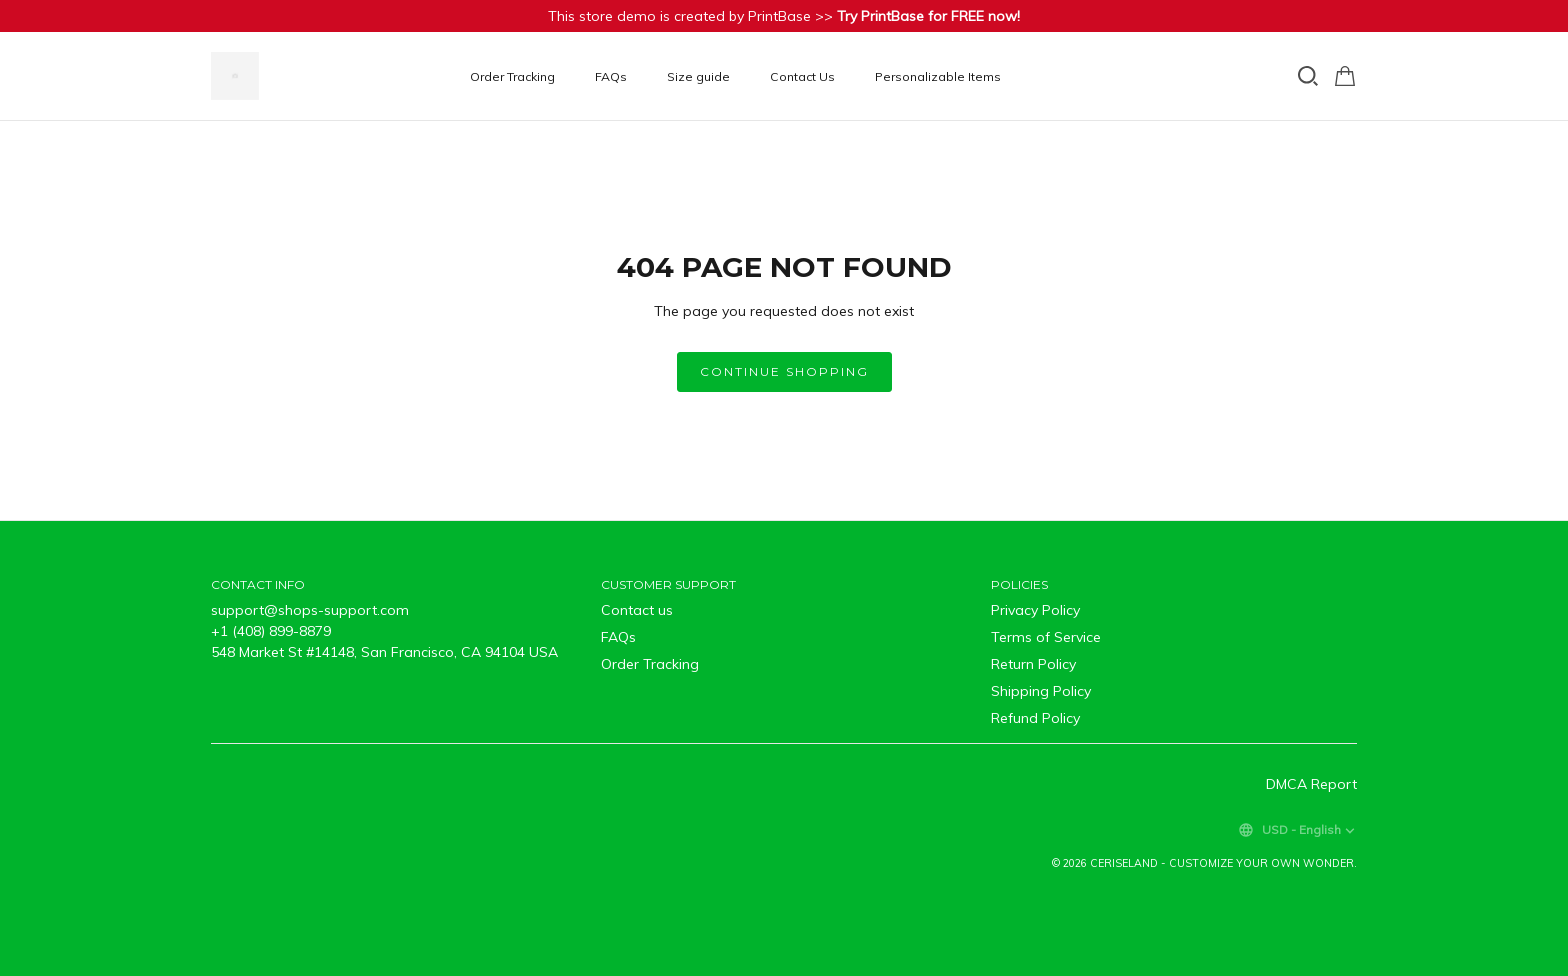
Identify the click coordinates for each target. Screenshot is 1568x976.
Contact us (637, 610)
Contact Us (802, 76)
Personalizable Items (938, 76)
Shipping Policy (1041, 691)
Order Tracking (512, 76)
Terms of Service (1046, 637)
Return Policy (1033, 664)
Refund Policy (1035, 718)
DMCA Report (1311, 784)
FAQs (611, 76)
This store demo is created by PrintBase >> (784, 16)
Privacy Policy (1035, 610)
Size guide (698, 76)
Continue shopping (784, 371)
